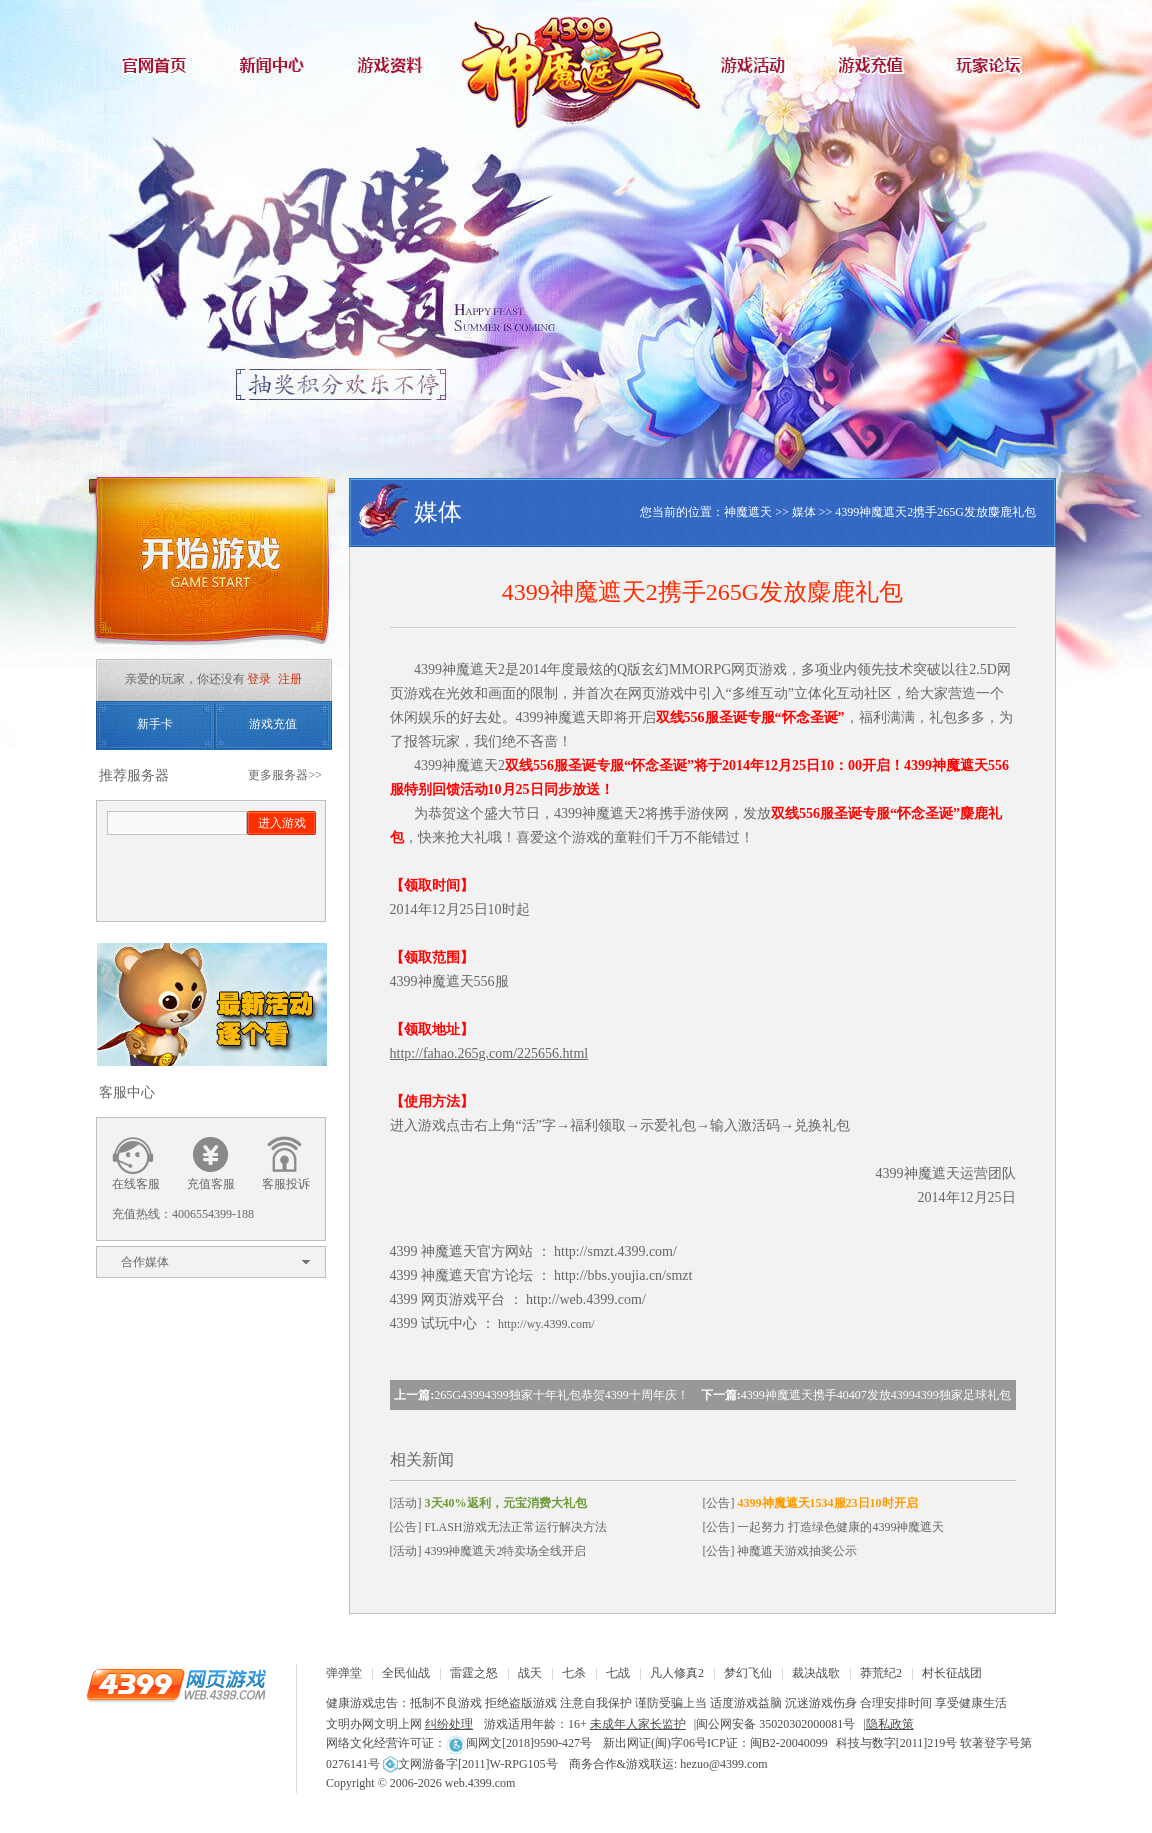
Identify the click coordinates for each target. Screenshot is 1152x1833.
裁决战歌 (816, 1673)
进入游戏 (282, 823)
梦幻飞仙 (748, 1673)
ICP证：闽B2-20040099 (767, 1743)
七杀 (574, 1673)
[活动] (488, 1503)
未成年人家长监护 (638, 1724)
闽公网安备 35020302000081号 (775, 1724)
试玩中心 (449, 1323)
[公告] (810, 1503)
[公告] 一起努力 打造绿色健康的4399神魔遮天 (824, 1527)
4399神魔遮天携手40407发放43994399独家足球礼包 (876, 1395)
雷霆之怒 (474, 1673)
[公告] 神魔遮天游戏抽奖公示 (780, 1551)
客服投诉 (286, 1184)
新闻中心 (276, 64)
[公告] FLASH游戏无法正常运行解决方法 (498, 1527)
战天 (530, 1673)
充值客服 (211, 1184)
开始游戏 (211, 568)
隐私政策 (890, 1724)
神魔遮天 (576, 65)
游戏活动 (756, 64)
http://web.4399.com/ (586, 1299)
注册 (290, 679)
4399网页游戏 (176, 1684)
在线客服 (136, 1184)
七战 (618, 1673)
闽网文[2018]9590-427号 (519, 1743)
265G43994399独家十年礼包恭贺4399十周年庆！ (561, 1395)
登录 (259, 679)
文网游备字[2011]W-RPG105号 (470, 1764)
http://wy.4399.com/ (546, 1324)
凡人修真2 (677, 1673)
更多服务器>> (285, 775)
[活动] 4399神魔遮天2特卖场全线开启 (488, 1551)
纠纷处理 (449, 1724)
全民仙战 (406, 1673)
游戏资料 (396, 64)
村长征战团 (952, 1673)
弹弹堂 (344, 1673)
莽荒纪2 (881, 1673)
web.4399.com (480, 1783)
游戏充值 (876, 64)
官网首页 (156, 64)
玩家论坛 (996, 64)
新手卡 (155, 724)
